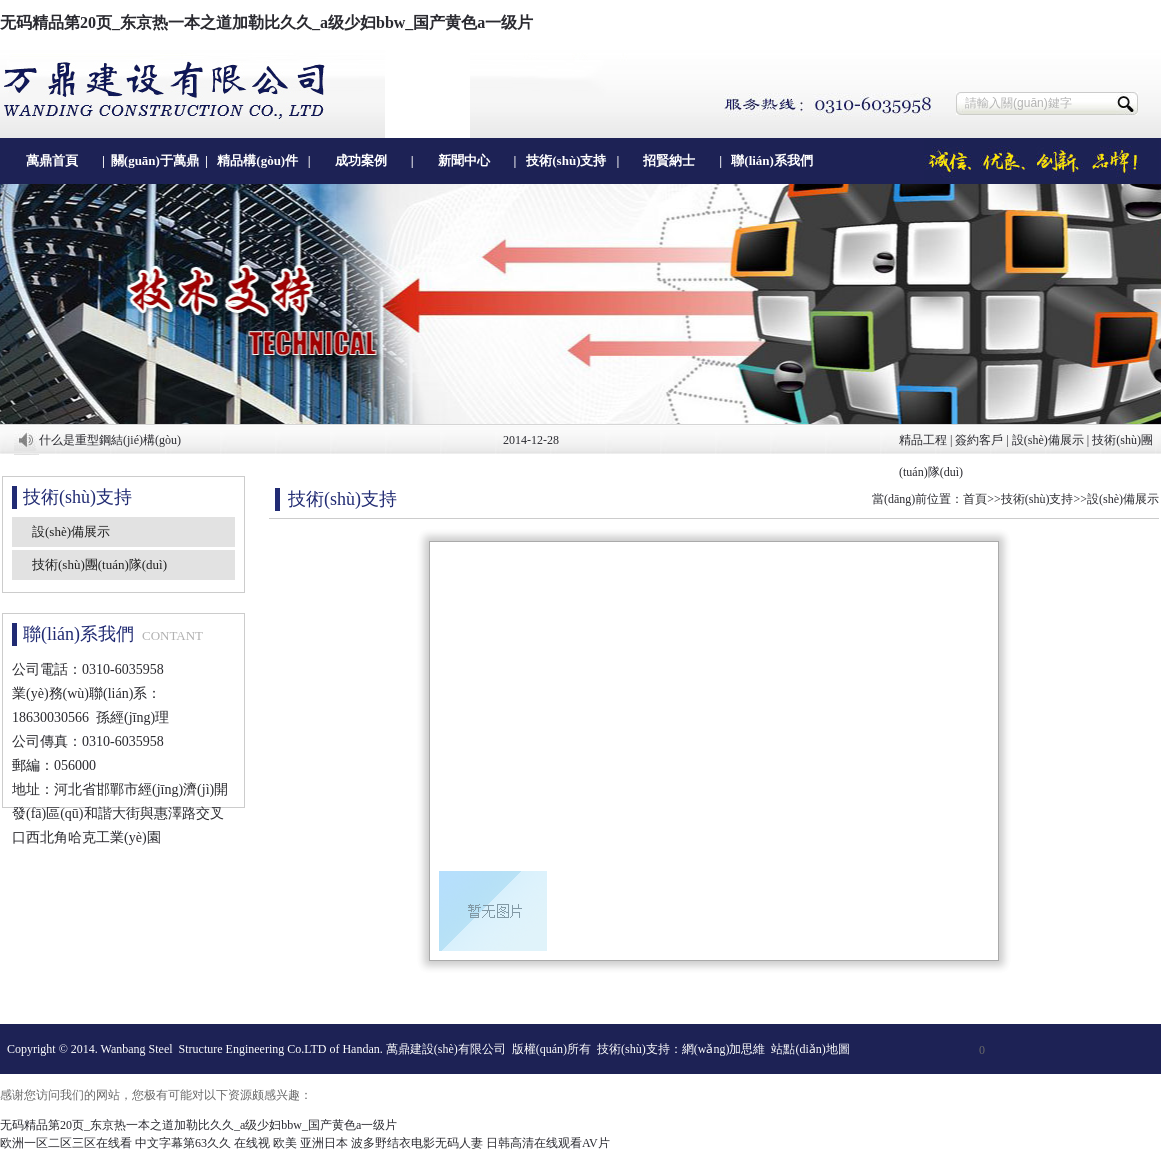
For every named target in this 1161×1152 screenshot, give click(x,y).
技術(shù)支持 (566, 160)
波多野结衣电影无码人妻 (417, 1143)
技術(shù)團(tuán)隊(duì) (99, 564)
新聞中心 (464, 160)
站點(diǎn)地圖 (810, 1049)
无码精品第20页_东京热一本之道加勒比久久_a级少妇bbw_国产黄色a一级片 (266, 22)
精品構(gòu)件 (257, 160)
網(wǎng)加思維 (724, 1049)
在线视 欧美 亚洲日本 (291, 1143)
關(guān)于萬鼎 (155, 160)
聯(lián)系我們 (772, 160)
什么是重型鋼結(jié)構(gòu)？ (110, 440)
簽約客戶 (979, 440)
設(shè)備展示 (1048, 440)
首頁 (975, 499)
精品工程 (923, 440)
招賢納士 (669, 160)
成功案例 (361, 160)
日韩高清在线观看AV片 (548, 1143)
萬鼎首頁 (52, 160)
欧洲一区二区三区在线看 (66, 1143)
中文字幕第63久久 (183, 1143)
